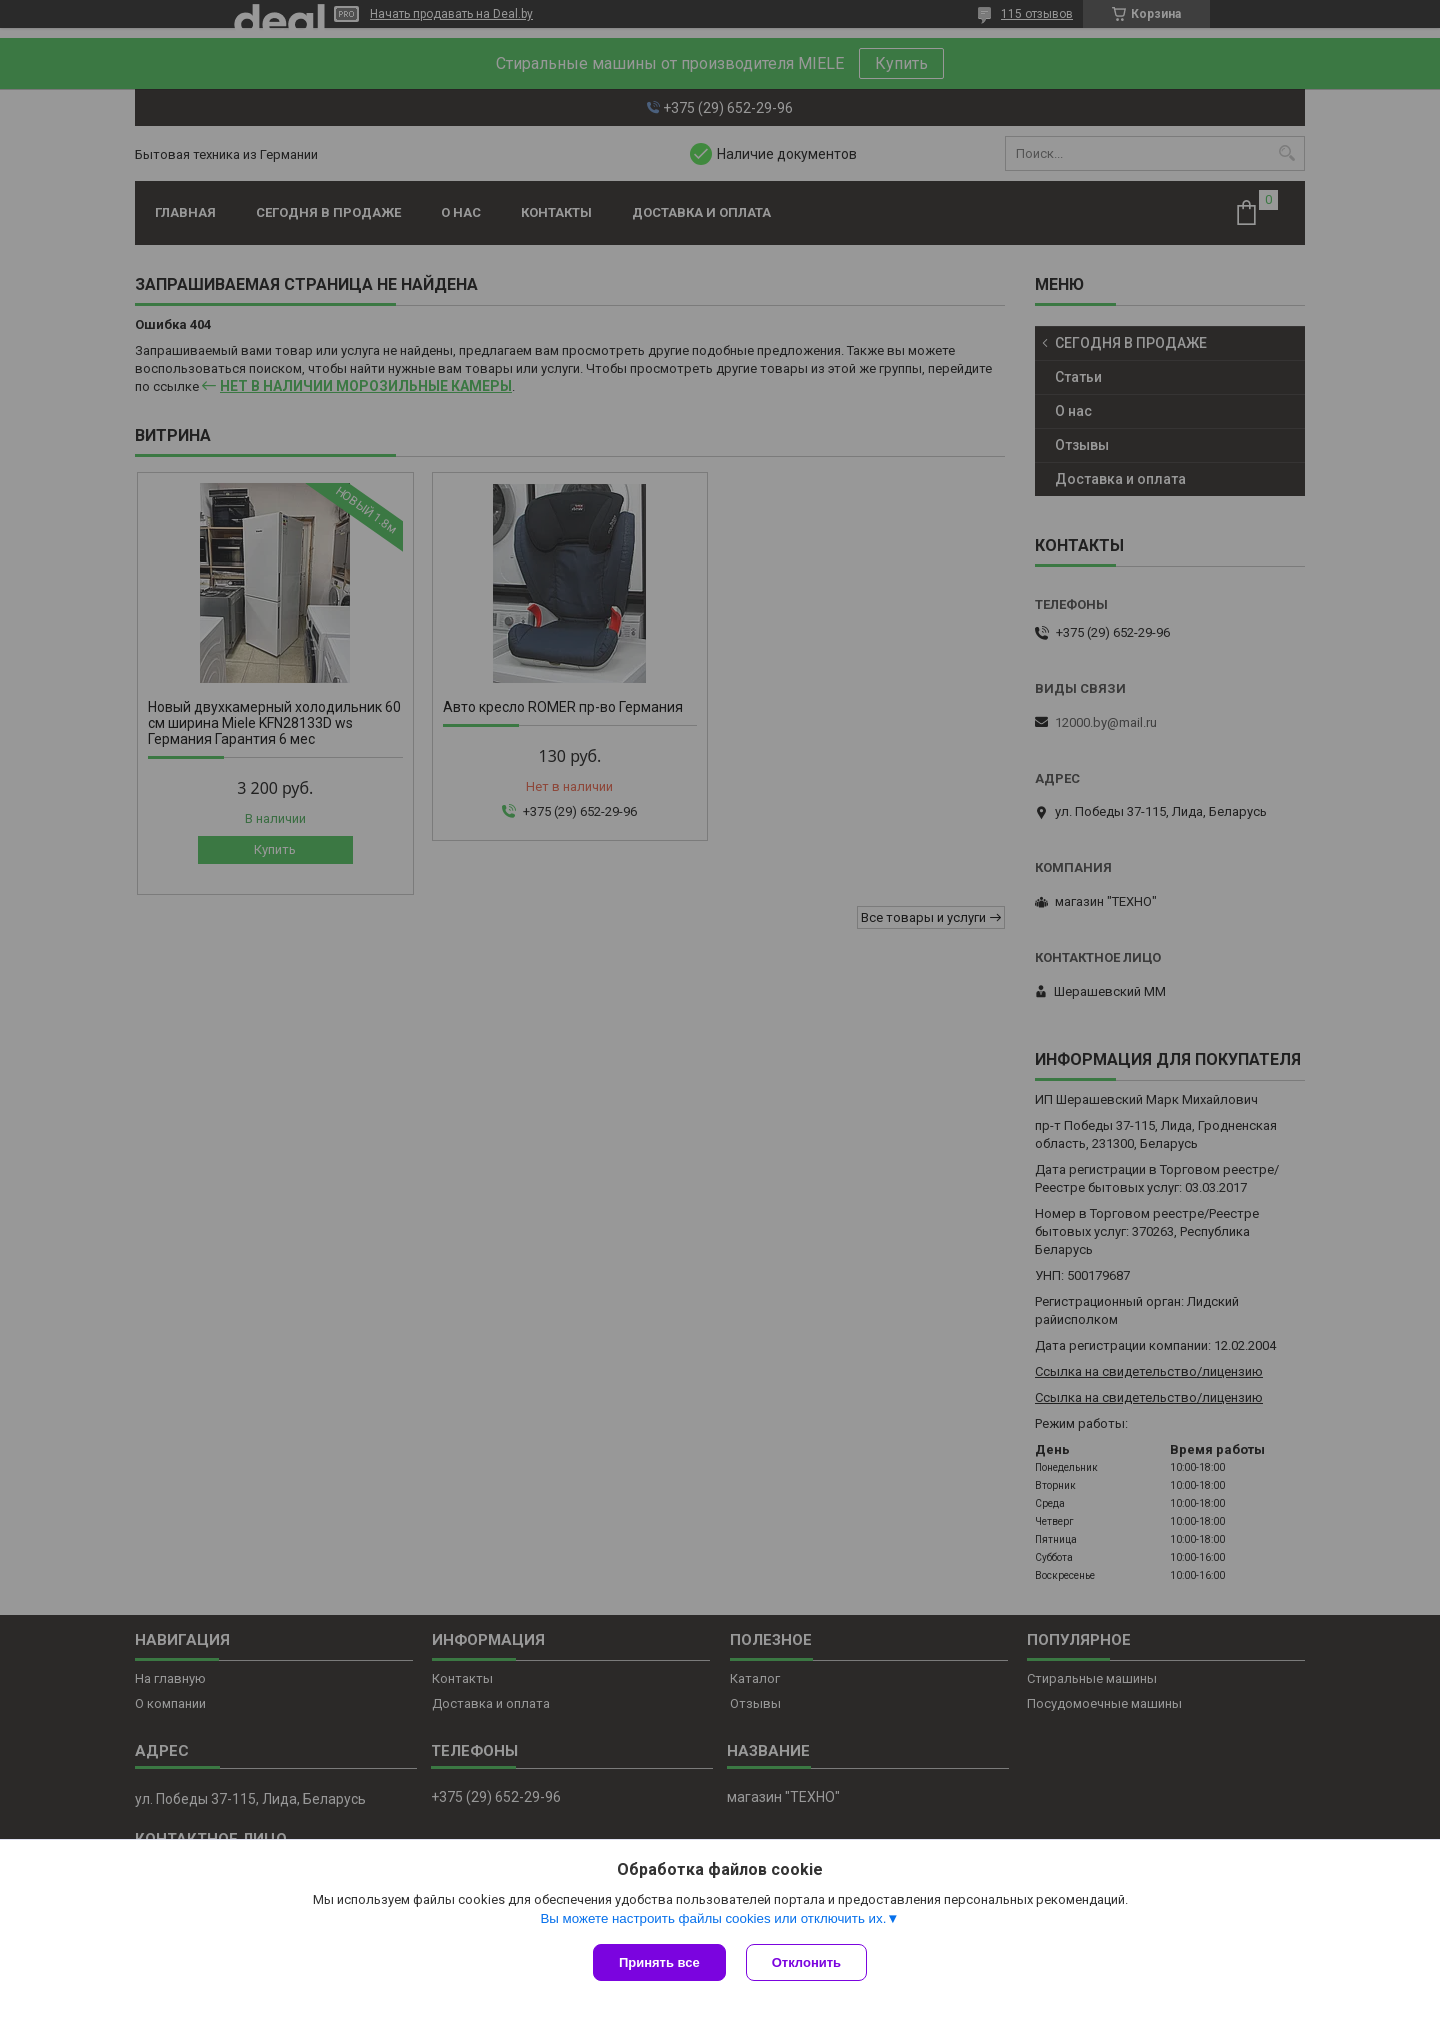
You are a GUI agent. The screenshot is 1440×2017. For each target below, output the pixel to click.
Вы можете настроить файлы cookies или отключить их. (713, 1918)
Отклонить (806, 1962)
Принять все (659, 1962)
